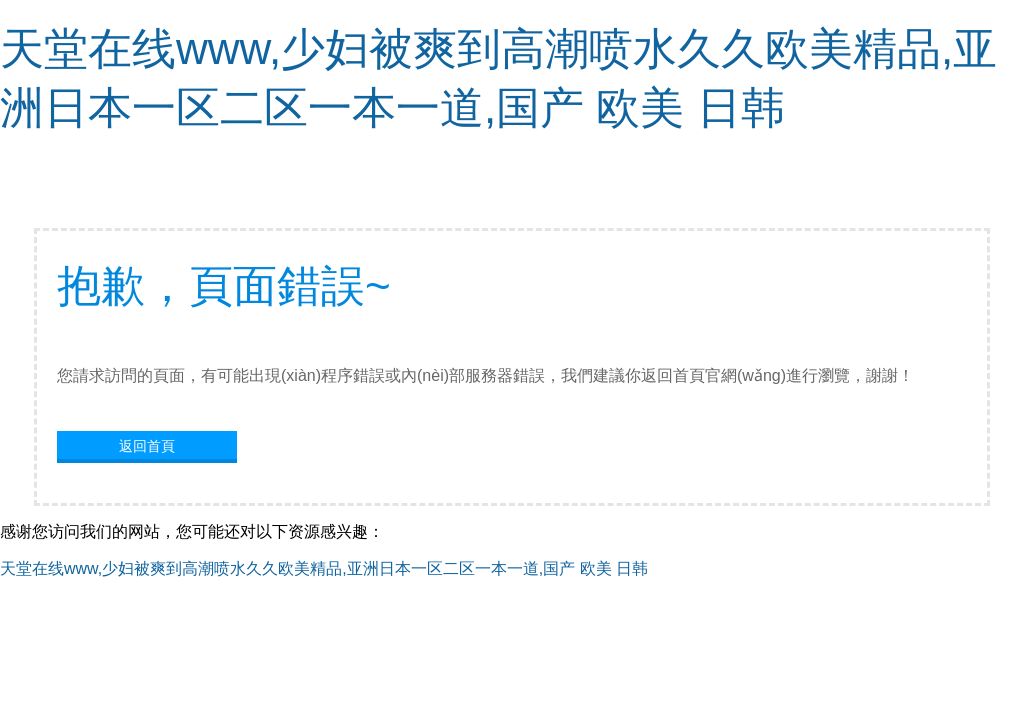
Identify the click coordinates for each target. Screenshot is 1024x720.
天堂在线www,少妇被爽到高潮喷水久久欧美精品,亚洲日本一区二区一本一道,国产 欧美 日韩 (324, 568)
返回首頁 (147, 446)
